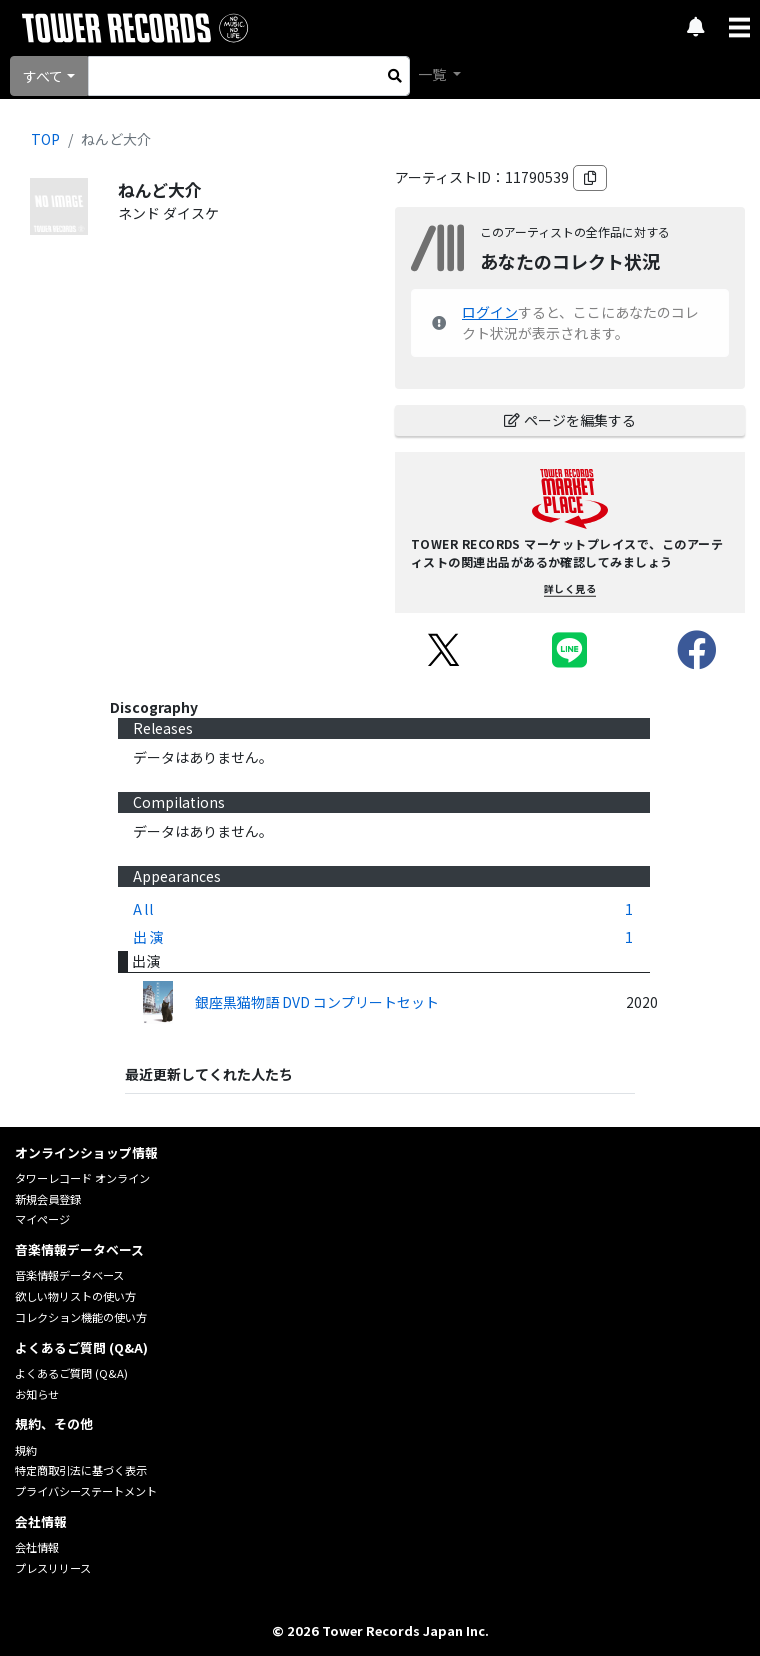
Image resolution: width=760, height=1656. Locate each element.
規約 (26, 1450)
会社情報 (37, 1547)
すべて (43, 76)
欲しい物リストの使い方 (75, 1296)
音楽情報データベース (69, 1275)
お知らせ (37, 1394)
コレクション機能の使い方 (81, 1317)
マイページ (42, 1219)
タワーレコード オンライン (82, 1178)
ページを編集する (570, 420)
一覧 (433, 74)
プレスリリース (53, 1568)
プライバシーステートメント (86, 1491)
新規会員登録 (48, 1199)
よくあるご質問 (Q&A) (71, 1373)
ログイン (490, 312)
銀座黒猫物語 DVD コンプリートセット (317, 1002)
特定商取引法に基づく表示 (81, 1470)
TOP (45, 139)
